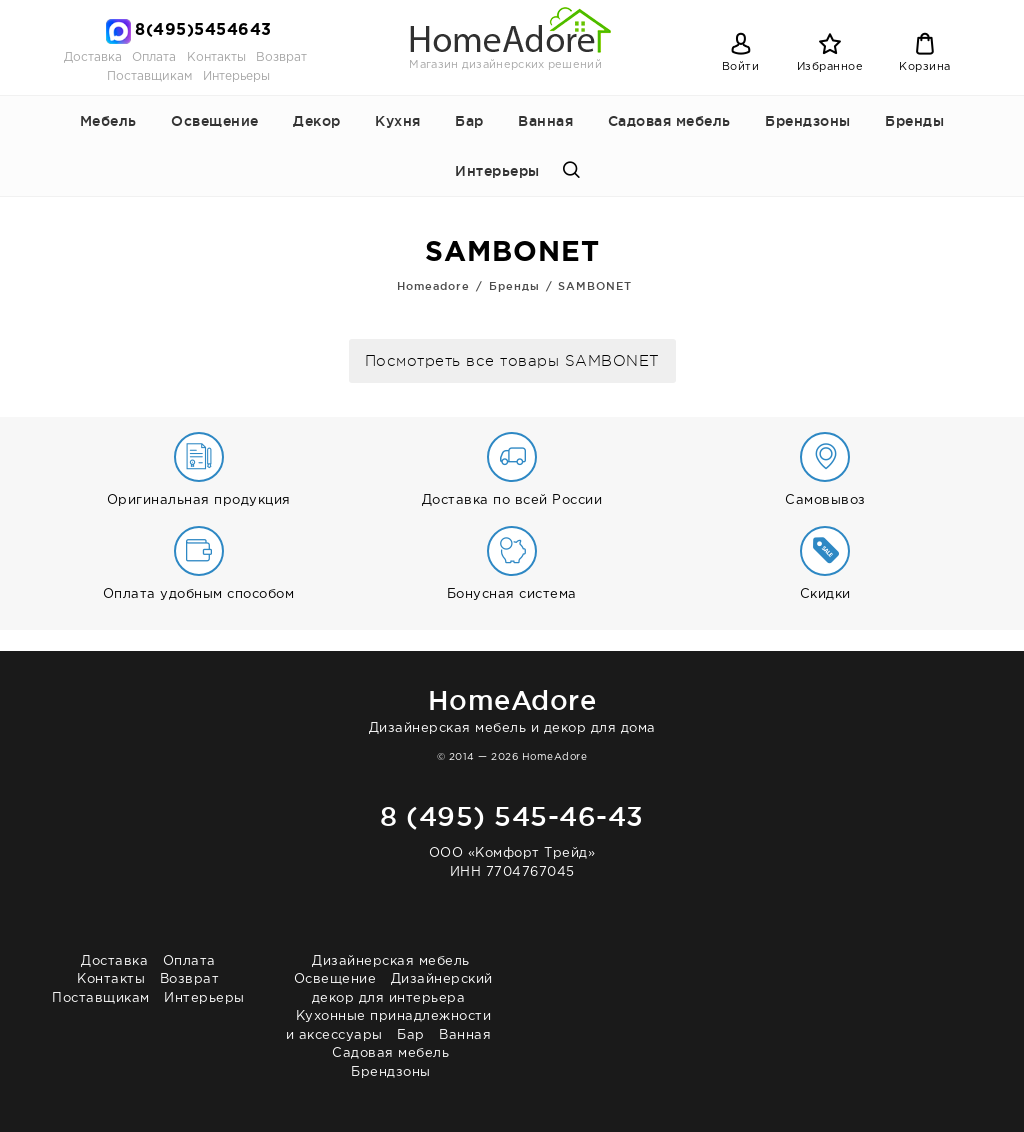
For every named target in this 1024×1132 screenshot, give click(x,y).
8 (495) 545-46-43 (512, 816)
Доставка (93, 57)
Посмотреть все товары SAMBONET (512, 361)
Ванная (545, 121)
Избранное (830, 67)
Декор (317, 121)
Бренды (914, 121)
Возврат (281, 57)
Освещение (215, 121)
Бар (469, 121)
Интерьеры (236, 76)
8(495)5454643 (203, 30)
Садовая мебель (669, 121)
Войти (741, 67)
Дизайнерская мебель (391, 961)
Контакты (216, 57)
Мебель (108, 121)
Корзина (925, 67)
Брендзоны (808, 121)
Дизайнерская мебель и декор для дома (512, 707)
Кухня (398, 121)
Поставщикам (149, 76)
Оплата (154, 57)
